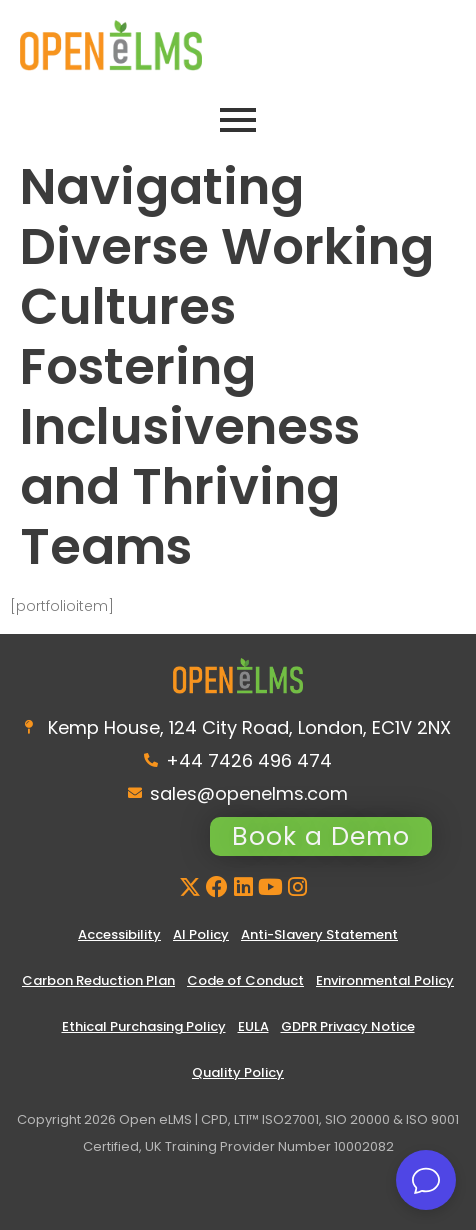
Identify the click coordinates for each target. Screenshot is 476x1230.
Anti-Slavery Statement (319, 934)
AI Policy (201, 934)
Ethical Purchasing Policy (144, 1026)
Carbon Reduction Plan (98, 980)
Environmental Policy (385, 980)
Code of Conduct (245, 980)
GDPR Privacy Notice (348, 1026)
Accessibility (119, 934)
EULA (253, 1026)
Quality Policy (238, 1072)
